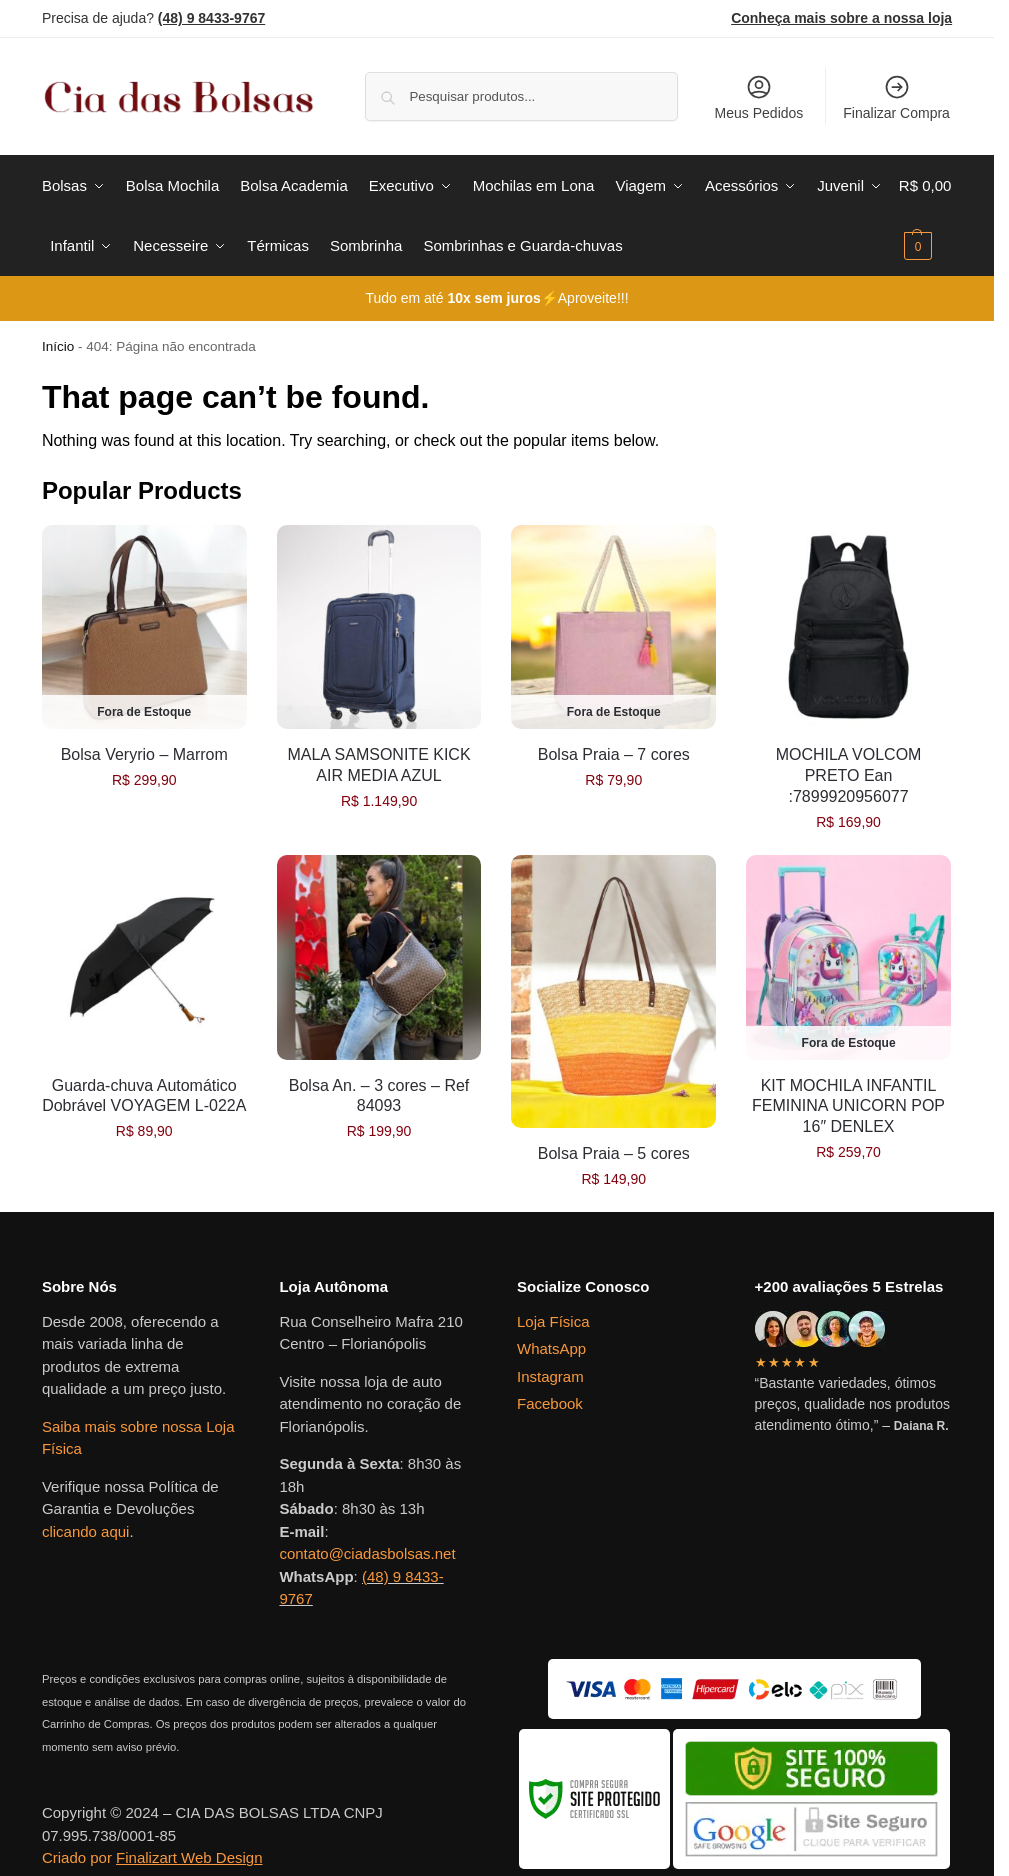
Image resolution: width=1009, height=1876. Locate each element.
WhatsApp (551, 1348)
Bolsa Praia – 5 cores (614, 1153)
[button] (925, 216)
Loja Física (553, 1321)
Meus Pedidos (759, 97)
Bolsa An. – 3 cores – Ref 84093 (379, 1096)
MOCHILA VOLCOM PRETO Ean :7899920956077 (849, 775)
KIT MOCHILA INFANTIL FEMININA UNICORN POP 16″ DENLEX (848, 1106)
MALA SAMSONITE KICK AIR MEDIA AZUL (378, 765)
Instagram (550, 1376)
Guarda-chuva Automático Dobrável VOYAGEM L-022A (144, 1096)
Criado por (152, 1857)
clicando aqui (86, 1531)
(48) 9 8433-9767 (211, 18)
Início (58, 346)
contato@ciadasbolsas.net (367, 1553)
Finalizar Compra (896, 97)
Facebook (550, 1403)
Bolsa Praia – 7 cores (614, 754)
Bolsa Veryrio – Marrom (144, 754)
